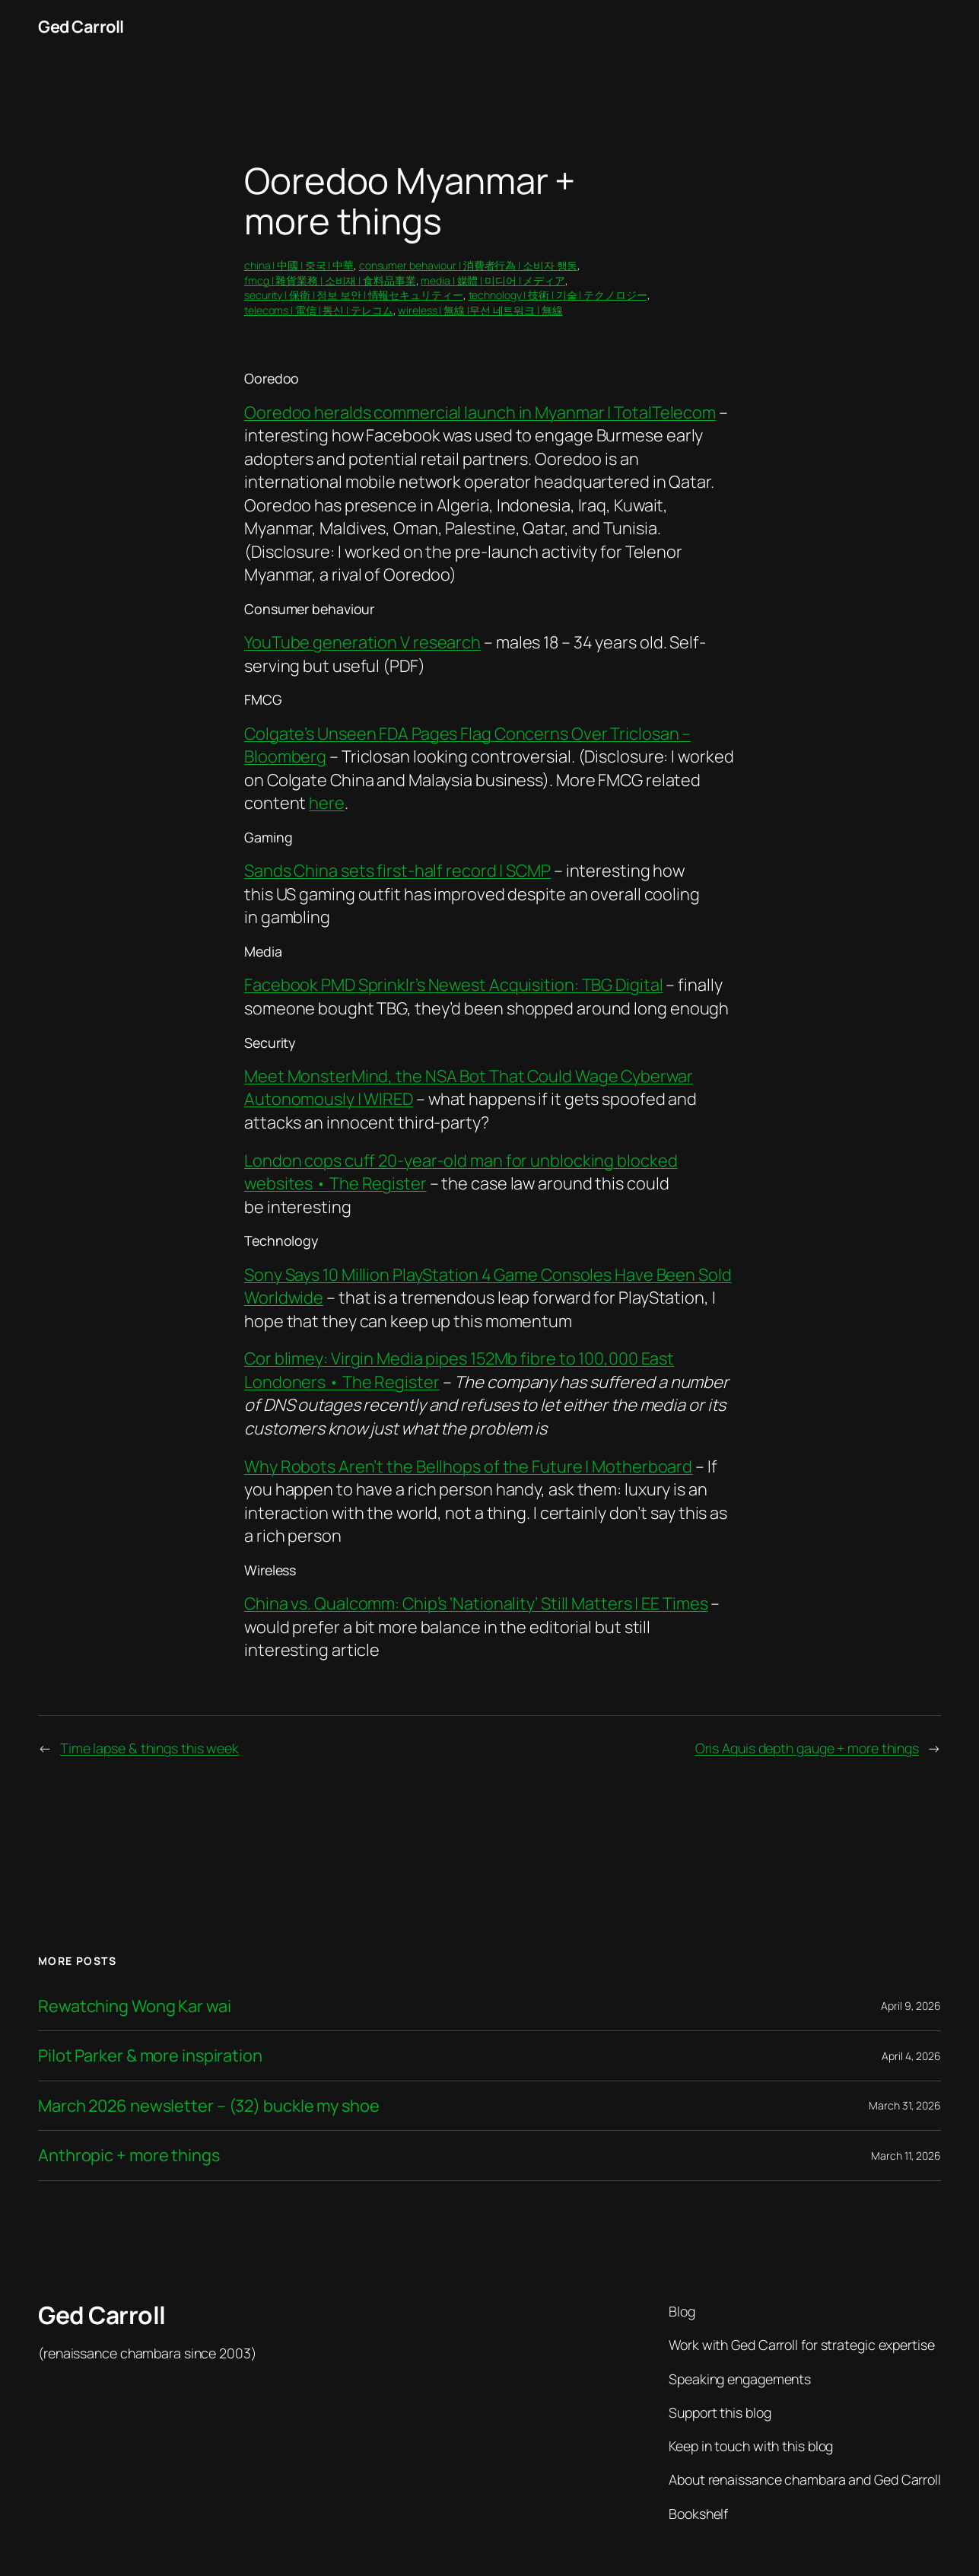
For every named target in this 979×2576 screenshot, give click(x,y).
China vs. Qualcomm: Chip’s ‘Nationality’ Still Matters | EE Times (476, 1603)
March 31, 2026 (905, 2105)
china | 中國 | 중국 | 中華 (299, 265)
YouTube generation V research (362, 642)
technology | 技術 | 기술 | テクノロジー (558, 295)
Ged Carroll (81, 26)
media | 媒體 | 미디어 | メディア (493, 280)
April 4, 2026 (911, 2056)
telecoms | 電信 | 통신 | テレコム (318, 310)
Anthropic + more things (129, 2155)
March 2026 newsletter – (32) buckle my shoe (209, 2106)
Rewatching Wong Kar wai (134, 2006)
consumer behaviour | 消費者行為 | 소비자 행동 (468, 265)
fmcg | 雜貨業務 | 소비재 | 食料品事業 (330, 280)
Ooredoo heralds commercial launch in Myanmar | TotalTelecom (480, 412)
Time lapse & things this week (149, 1748)
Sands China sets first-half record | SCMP (397, 870)
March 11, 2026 (906, 2155)
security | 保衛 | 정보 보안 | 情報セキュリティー (353, 295)
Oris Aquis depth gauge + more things (807, 1748)
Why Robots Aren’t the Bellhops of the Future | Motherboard (468, 1466)
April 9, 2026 (911, 2005)
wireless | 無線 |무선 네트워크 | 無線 (480, 310)
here (327, 802)
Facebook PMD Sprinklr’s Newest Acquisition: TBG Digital (453, 984)
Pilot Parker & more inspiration (150, 2055)
